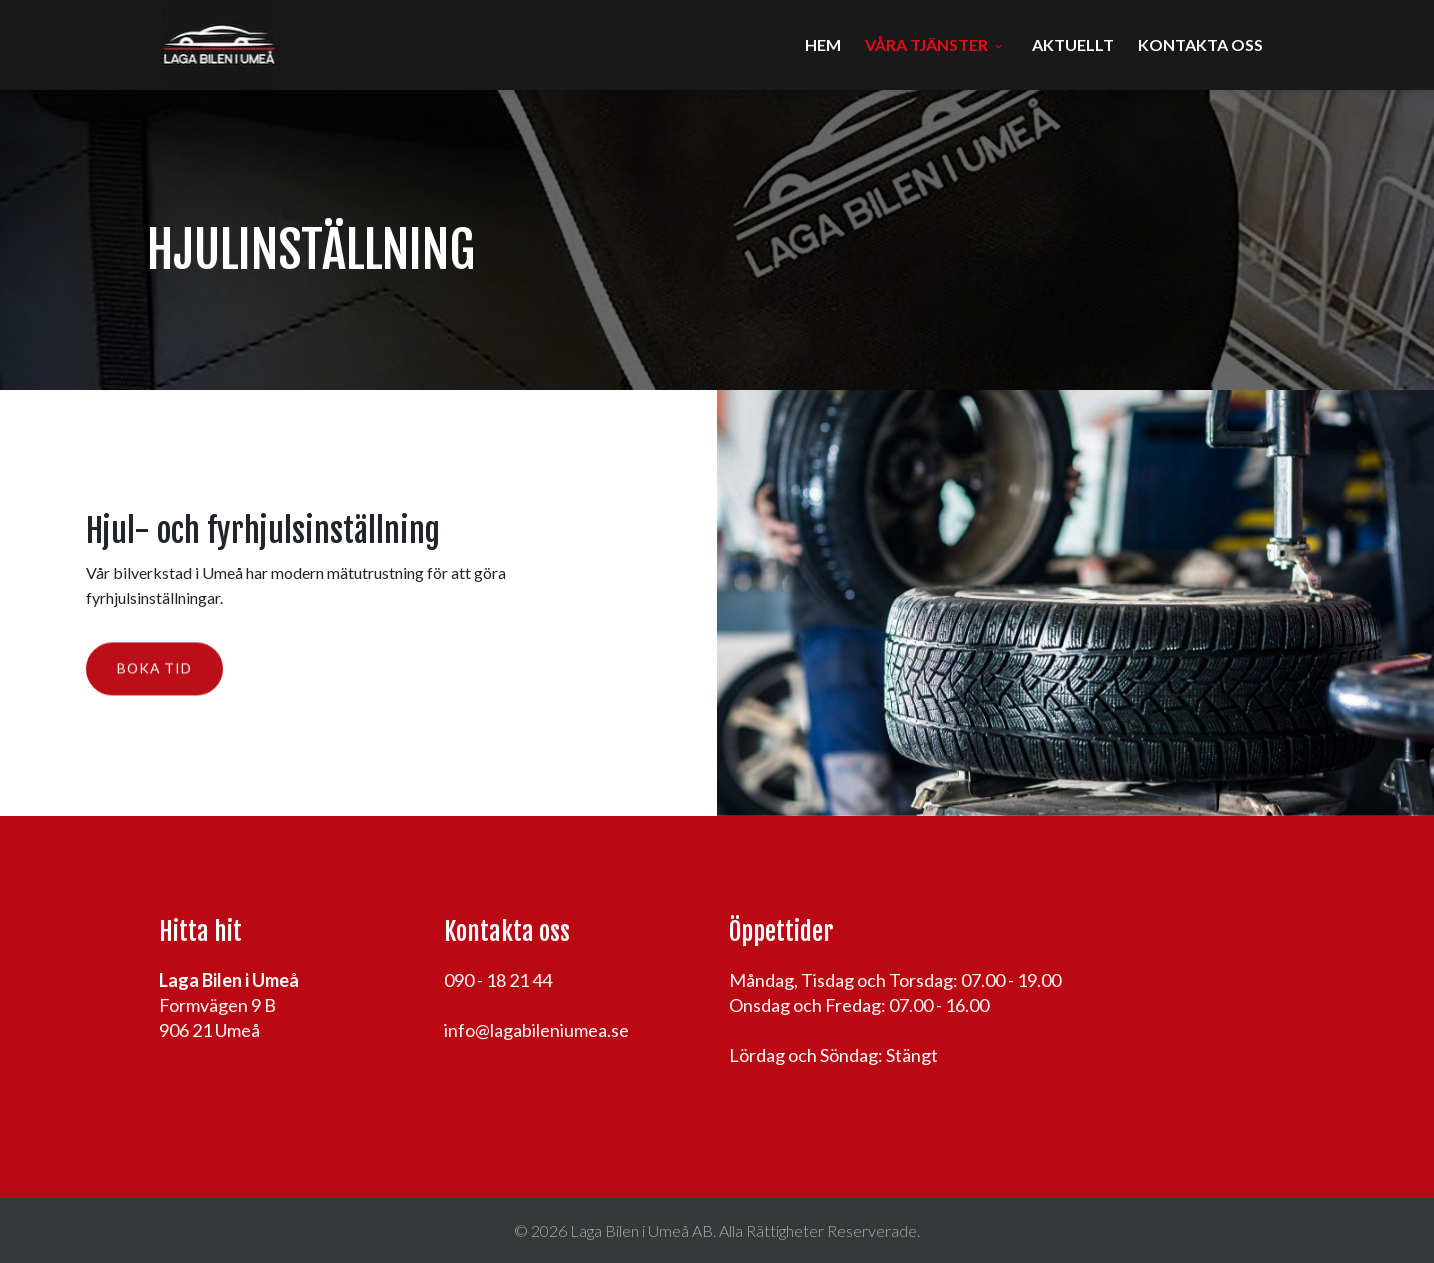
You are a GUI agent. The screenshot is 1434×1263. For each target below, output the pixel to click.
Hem (823, 44)
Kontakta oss (1200, 44)
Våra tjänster (926, 44)
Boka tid (154, 669)
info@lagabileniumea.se (536, 1030)
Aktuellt (1073, 44)
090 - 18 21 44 (498, 980)
